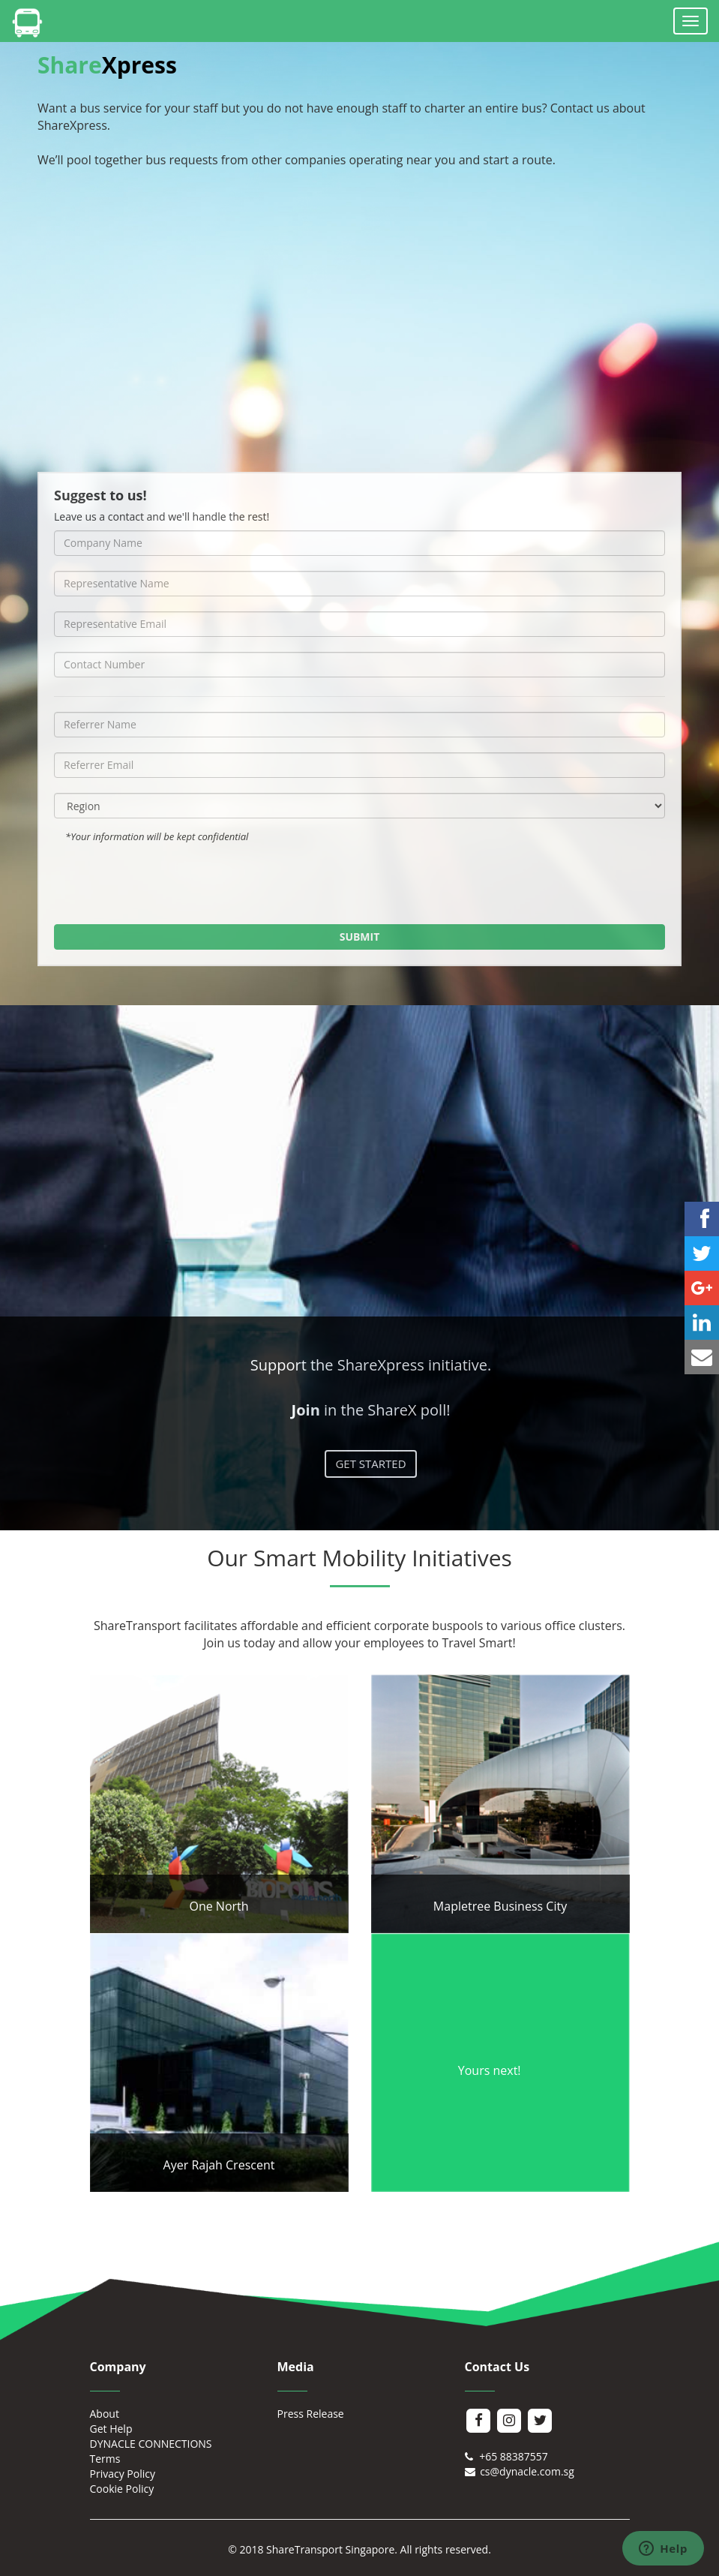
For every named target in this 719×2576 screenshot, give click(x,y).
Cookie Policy (122, 2488)
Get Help (111, 2428)
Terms (105, 2458)
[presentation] (360, 880)
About (104, 2413)
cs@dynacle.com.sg (519, 2471)
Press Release (310, 2413)
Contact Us (497, 2366)
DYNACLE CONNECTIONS (151, 2443)
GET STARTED (370, 1463)
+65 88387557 (506, 2456)
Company (118, 2366)
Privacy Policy (122, 2473)
